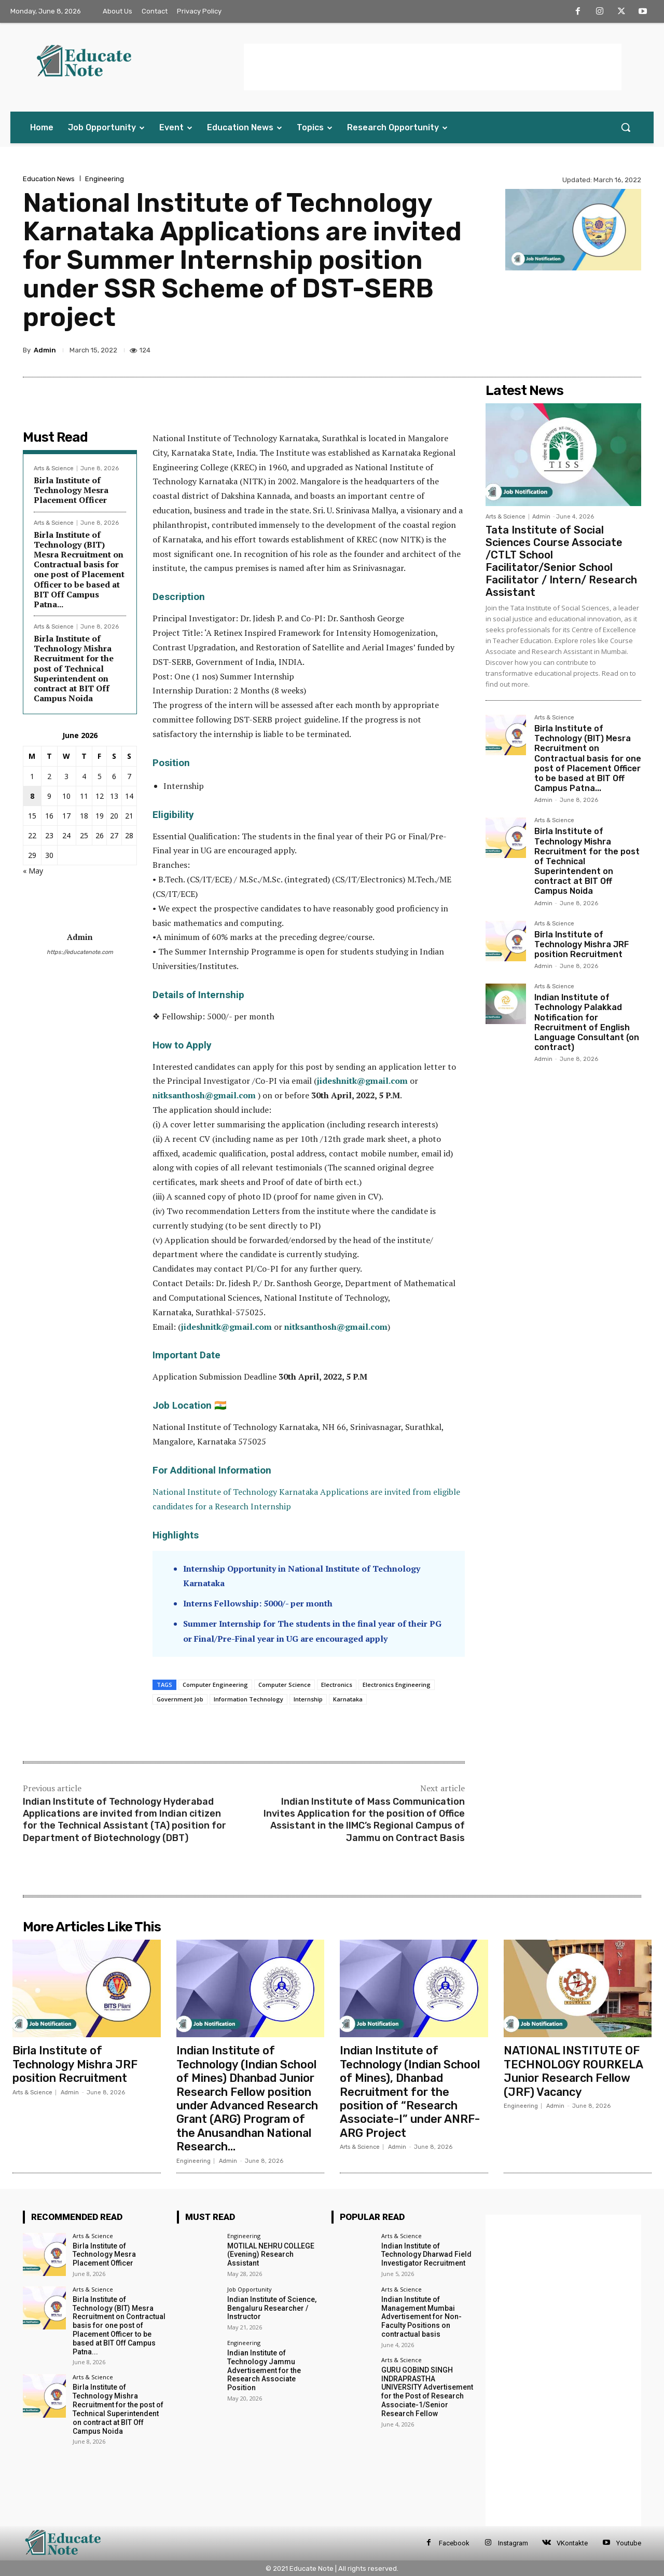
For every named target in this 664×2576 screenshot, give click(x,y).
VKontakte (572, 2543)
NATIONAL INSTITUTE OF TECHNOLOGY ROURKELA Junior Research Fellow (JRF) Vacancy (574, 2070)
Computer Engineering (215, 1684)
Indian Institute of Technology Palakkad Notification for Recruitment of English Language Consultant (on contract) (586, 1022)
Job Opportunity (249, 2289)
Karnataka (348, 1699)
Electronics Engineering (397, 1684)
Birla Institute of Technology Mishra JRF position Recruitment (581, 944)
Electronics (336, 1684)
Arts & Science (54, 468)
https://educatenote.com (80, 952)
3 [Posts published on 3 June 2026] (66, 776)
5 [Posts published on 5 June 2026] (100, 776)
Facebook (454, 2543)
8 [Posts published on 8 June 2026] (32, 796)
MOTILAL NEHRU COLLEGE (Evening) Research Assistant (270, 2255)
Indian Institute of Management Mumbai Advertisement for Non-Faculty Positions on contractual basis (421, 2316)
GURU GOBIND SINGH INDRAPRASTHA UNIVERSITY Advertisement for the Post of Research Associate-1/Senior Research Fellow (427, 2392)
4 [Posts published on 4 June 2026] (84, 776)
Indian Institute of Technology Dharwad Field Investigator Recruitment (426, 2255)
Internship (308, 1699)
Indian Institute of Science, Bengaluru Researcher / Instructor (271, 2308)
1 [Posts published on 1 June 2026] (32, 776)
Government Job (180, 1699)
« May (33, 871)
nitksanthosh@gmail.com (204, 1095)
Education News (49, 178)
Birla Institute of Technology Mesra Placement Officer (71, 490)
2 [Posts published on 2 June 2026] (49, 776)
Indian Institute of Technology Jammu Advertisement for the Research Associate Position (264, 2370)
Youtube (628, 2543)
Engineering (104, 178)
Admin (45, 350)
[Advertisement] (432, 67)
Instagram (513, 2543)
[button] (625, 127)
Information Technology (248, 1699)
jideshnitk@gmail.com (362, 1080)
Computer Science (284, 1684)
